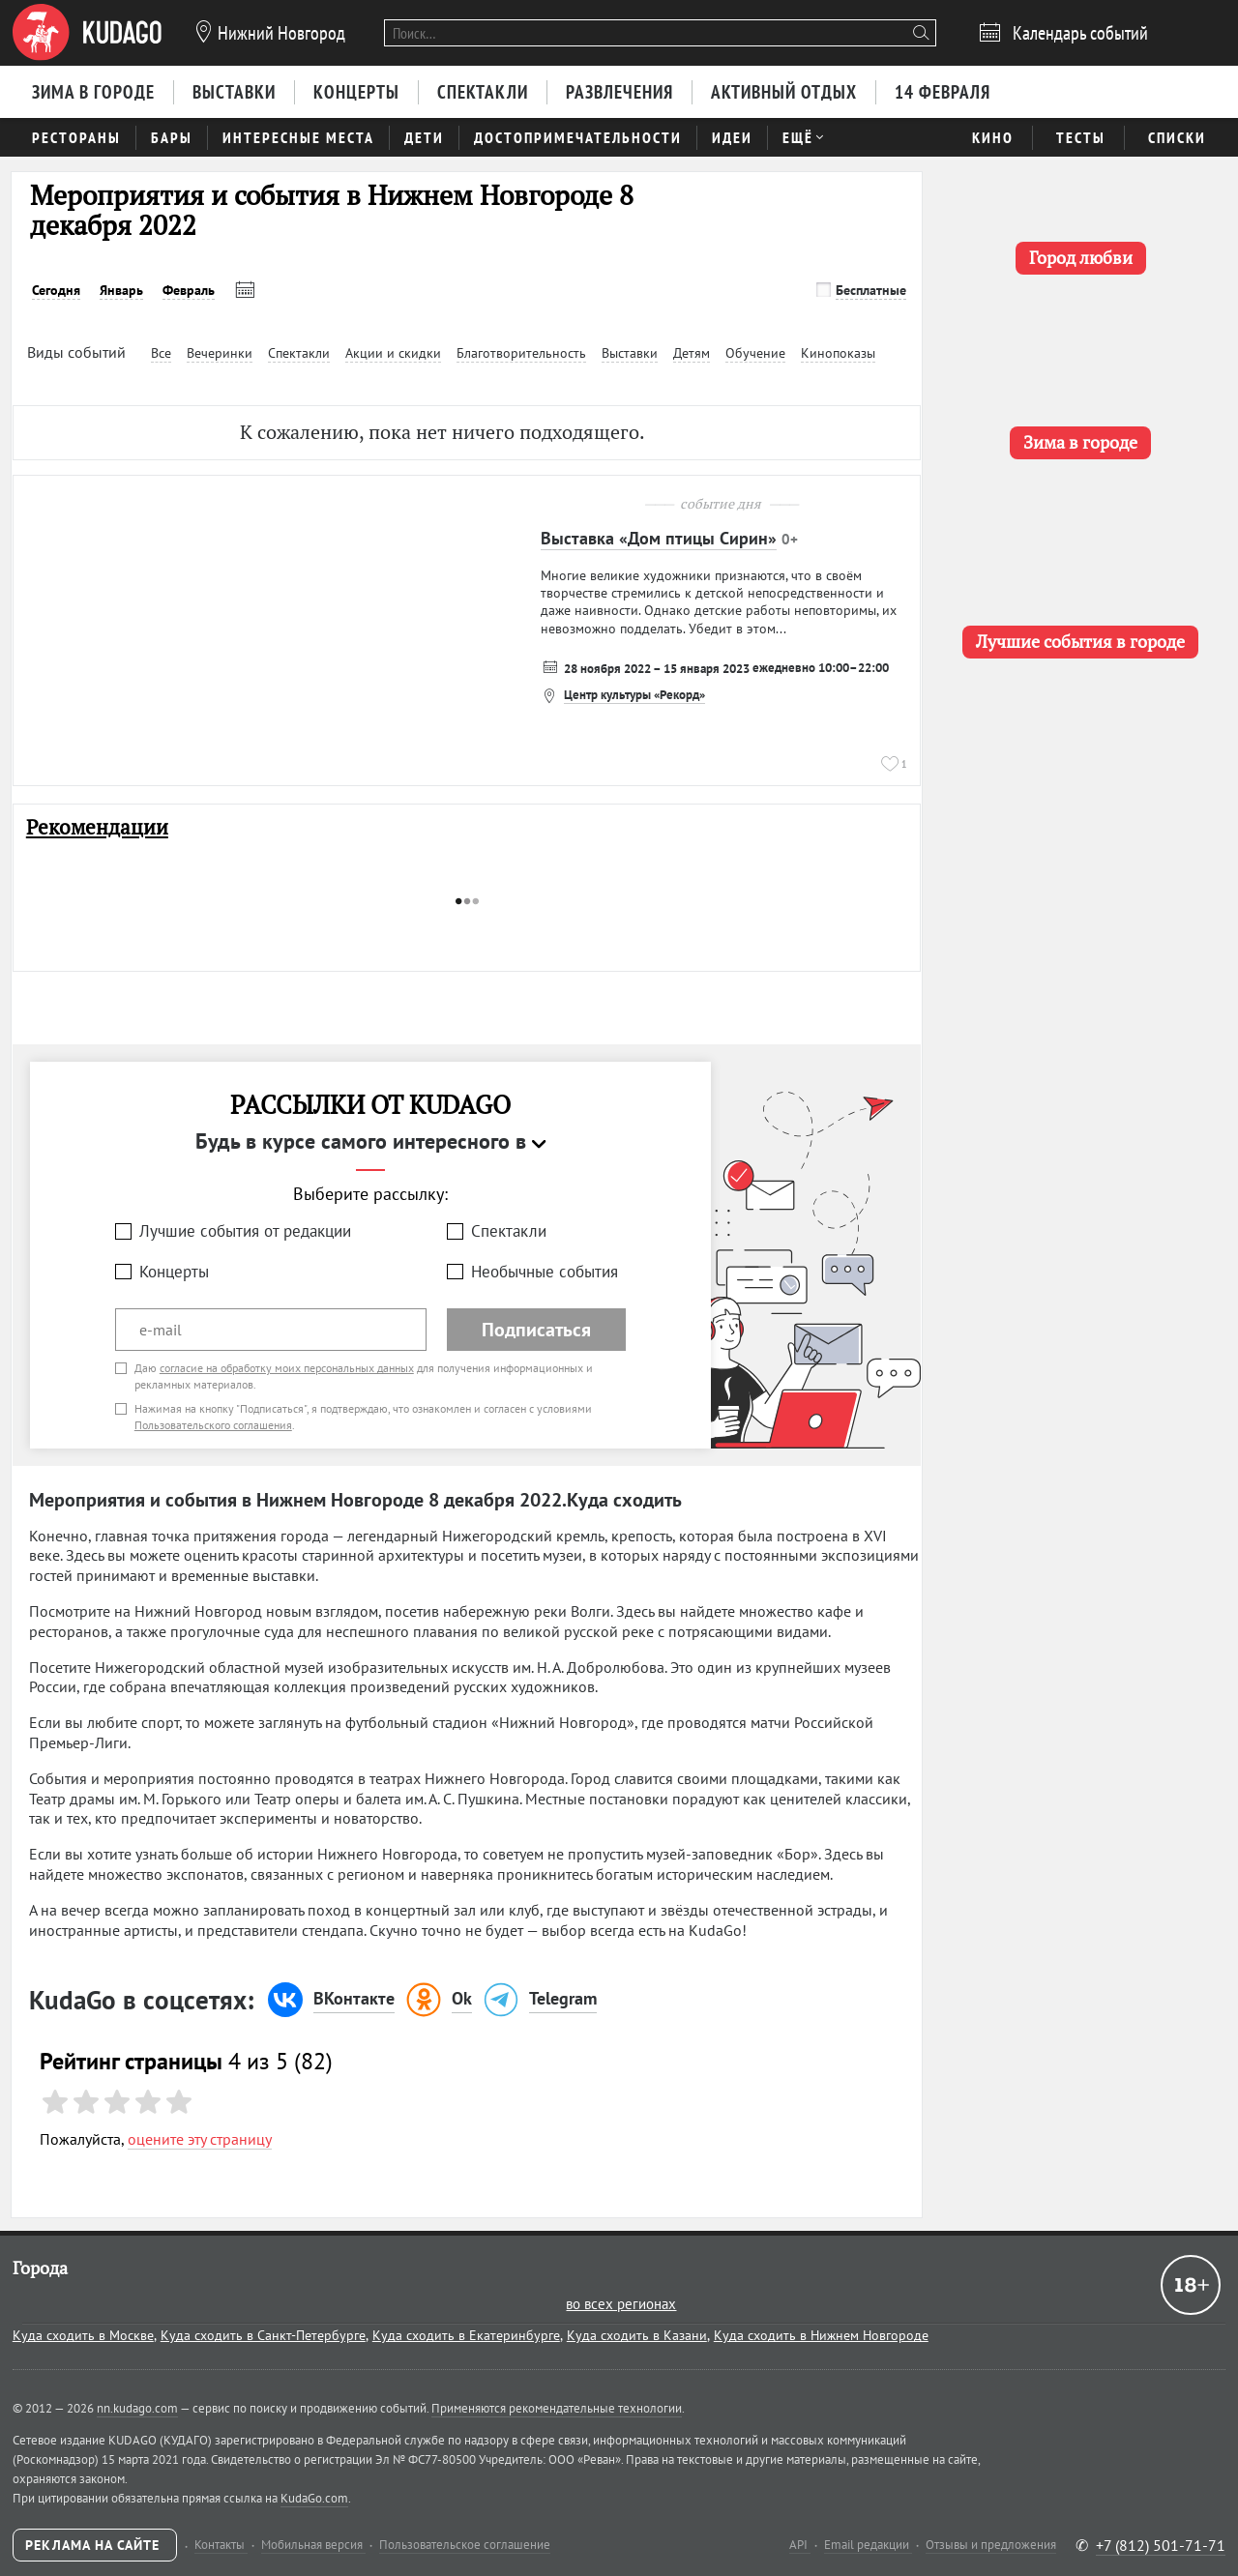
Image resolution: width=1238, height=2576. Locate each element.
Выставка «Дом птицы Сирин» (659, 538)
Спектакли (508, 1231)
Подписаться (536, 1329)
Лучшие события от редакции (245, 1231)
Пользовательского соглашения (213, 1425)
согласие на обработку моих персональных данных (287, 1368)
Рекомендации (97, 827)
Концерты (174, 1271)
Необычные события (544, 1271)
